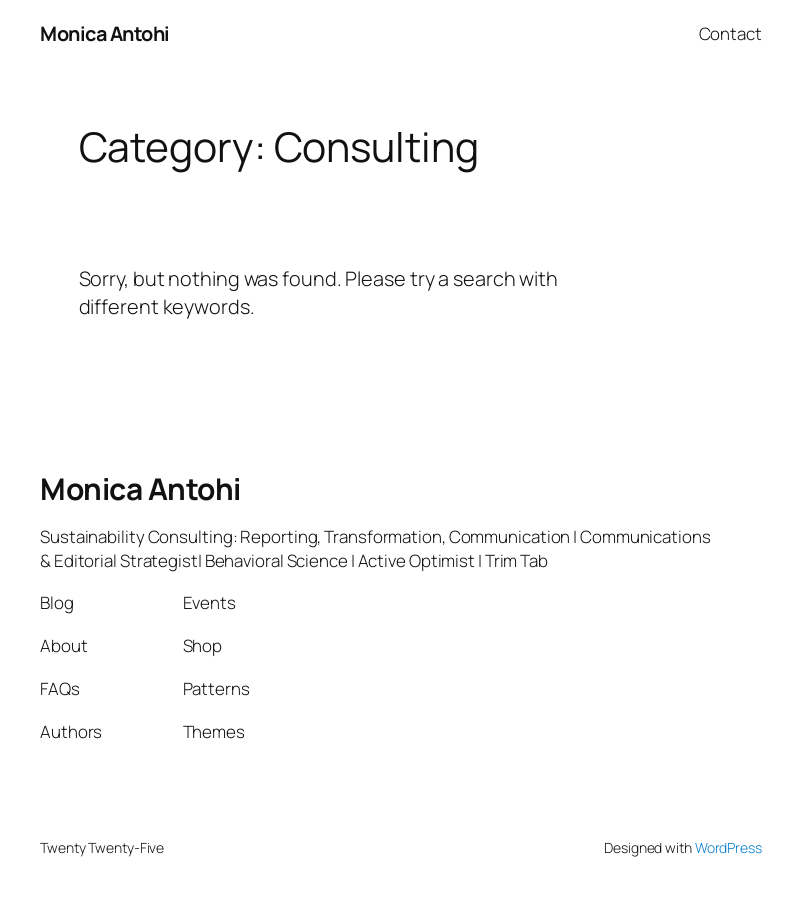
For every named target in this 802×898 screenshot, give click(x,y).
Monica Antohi (105, 33)
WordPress (728, 847)
